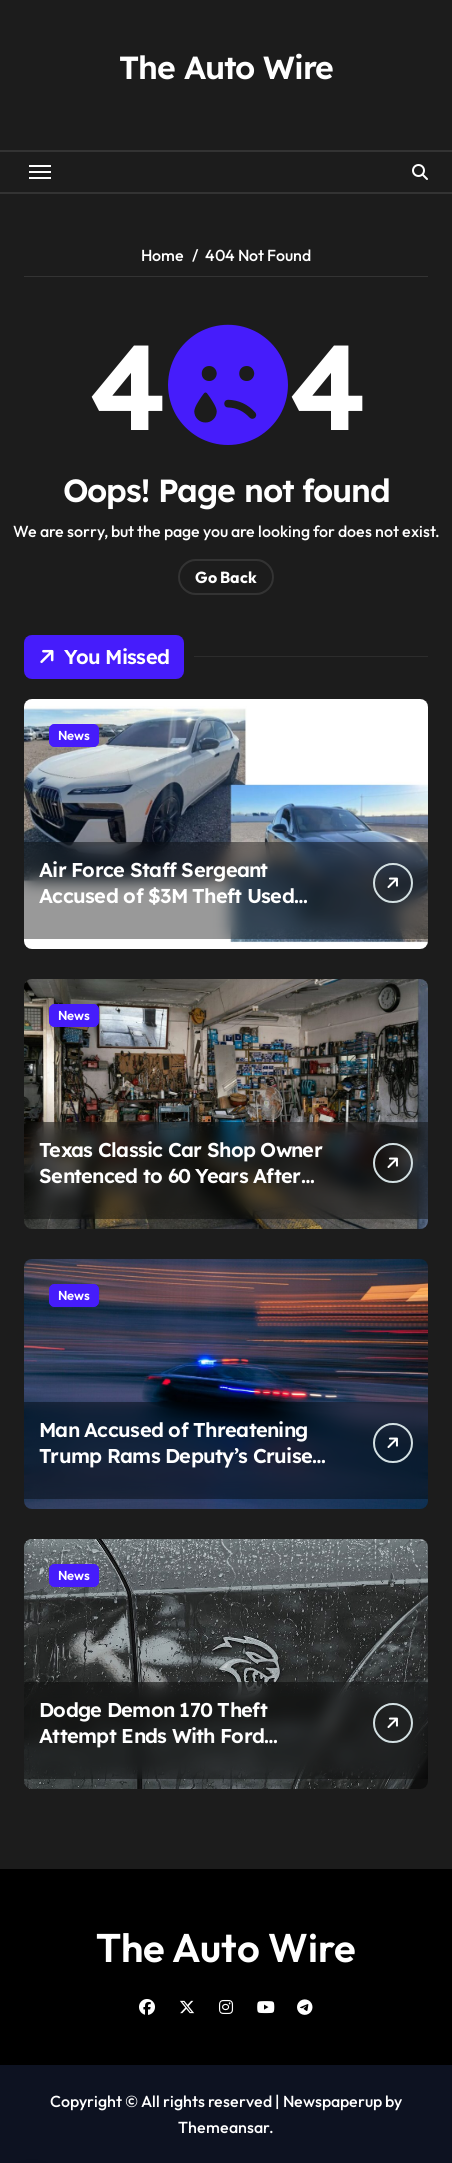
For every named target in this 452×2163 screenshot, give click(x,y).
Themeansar (223, 2127)
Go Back (226, 577)
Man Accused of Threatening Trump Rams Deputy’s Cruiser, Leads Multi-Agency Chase (182, 1455)
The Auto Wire (225, 67)
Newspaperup (332, 2101)
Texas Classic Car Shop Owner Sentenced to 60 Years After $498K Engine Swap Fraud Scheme (180, 1188)
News (74, 735)
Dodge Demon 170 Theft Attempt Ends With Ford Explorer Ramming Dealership (181, 1735)
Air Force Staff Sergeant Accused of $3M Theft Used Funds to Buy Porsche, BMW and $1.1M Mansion (170, 908)
